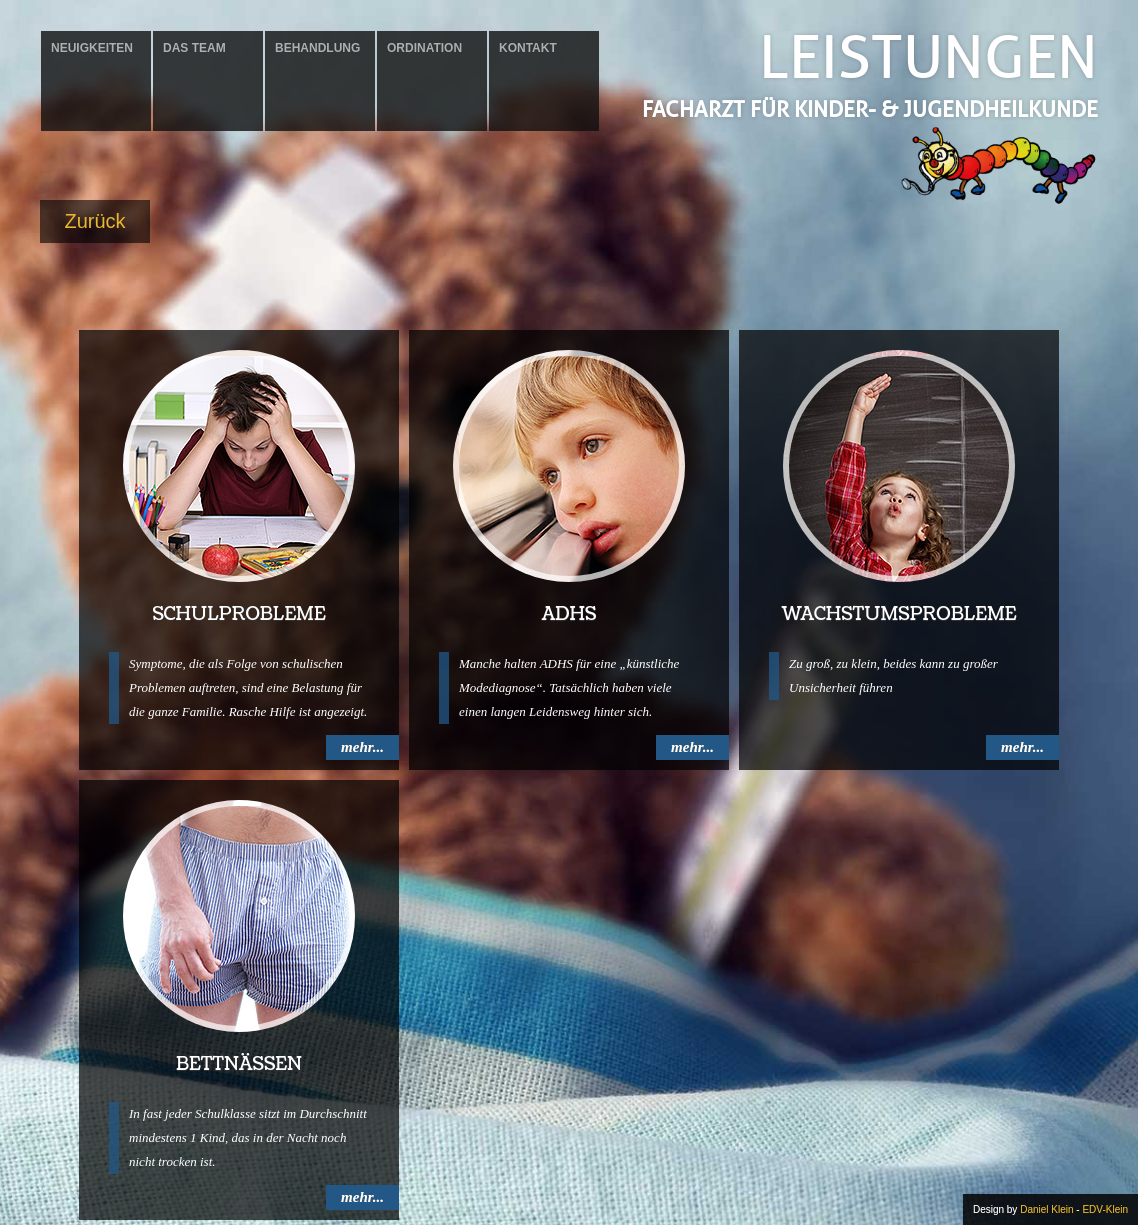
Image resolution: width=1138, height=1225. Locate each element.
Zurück (94, 221)
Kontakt (528, 48)
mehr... (362, 747)
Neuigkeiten (92, 48)
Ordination (424, 48)
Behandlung (317, 48)
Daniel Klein (1046, 1209)
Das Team (194, 48)
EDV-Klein (1105, 1209)
